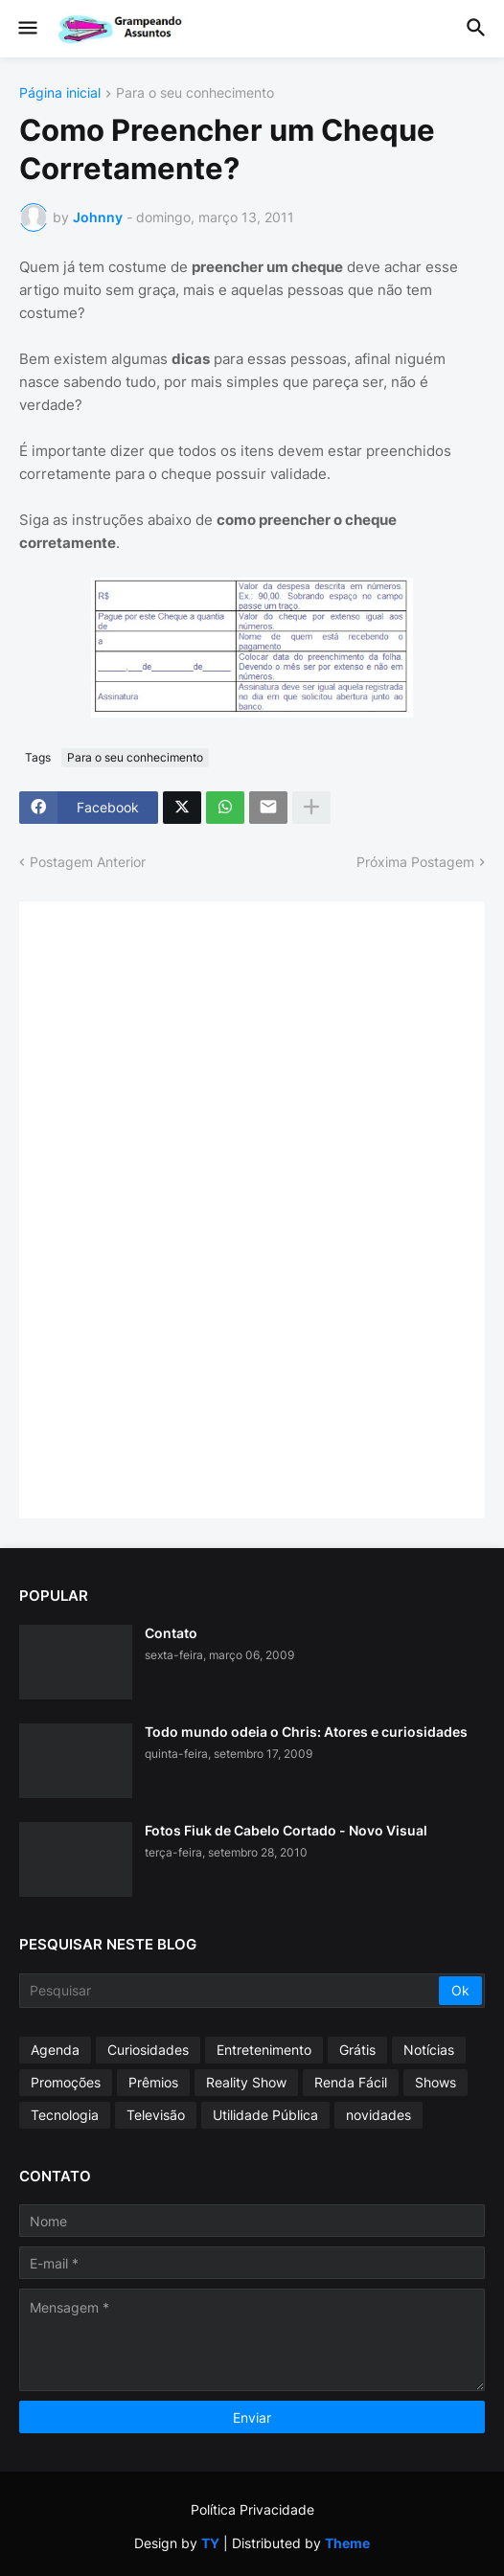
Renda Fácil (350, 2082)
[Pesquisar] (230, 1990)
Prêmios (153, 2082)
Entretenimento (264, 2049)
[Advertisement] (182, 1208)
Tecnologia (65, 2115)
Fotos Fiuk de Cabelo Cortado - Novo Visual (286, 1830)
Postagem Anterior (88, 862)
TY (210, 2543)
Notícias (428, 2049)
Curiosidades (148, 2049)
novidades (378, 2115)
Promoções (66, 2082)
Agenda (55, 2049)
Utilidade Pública (265, 2115)
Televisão (155, 2115)
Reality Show (246, 2082)
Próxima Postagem (415, 862)
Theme (347, 2543)
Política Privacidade (252, 2509)
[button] (26, 28)
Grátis (357, 2049)
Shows (435, 2082)
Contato (171, 1633)
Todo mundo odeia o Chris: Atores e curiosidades (306, 1731)
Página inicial (60, 93)
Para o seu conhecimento (195, 93)
